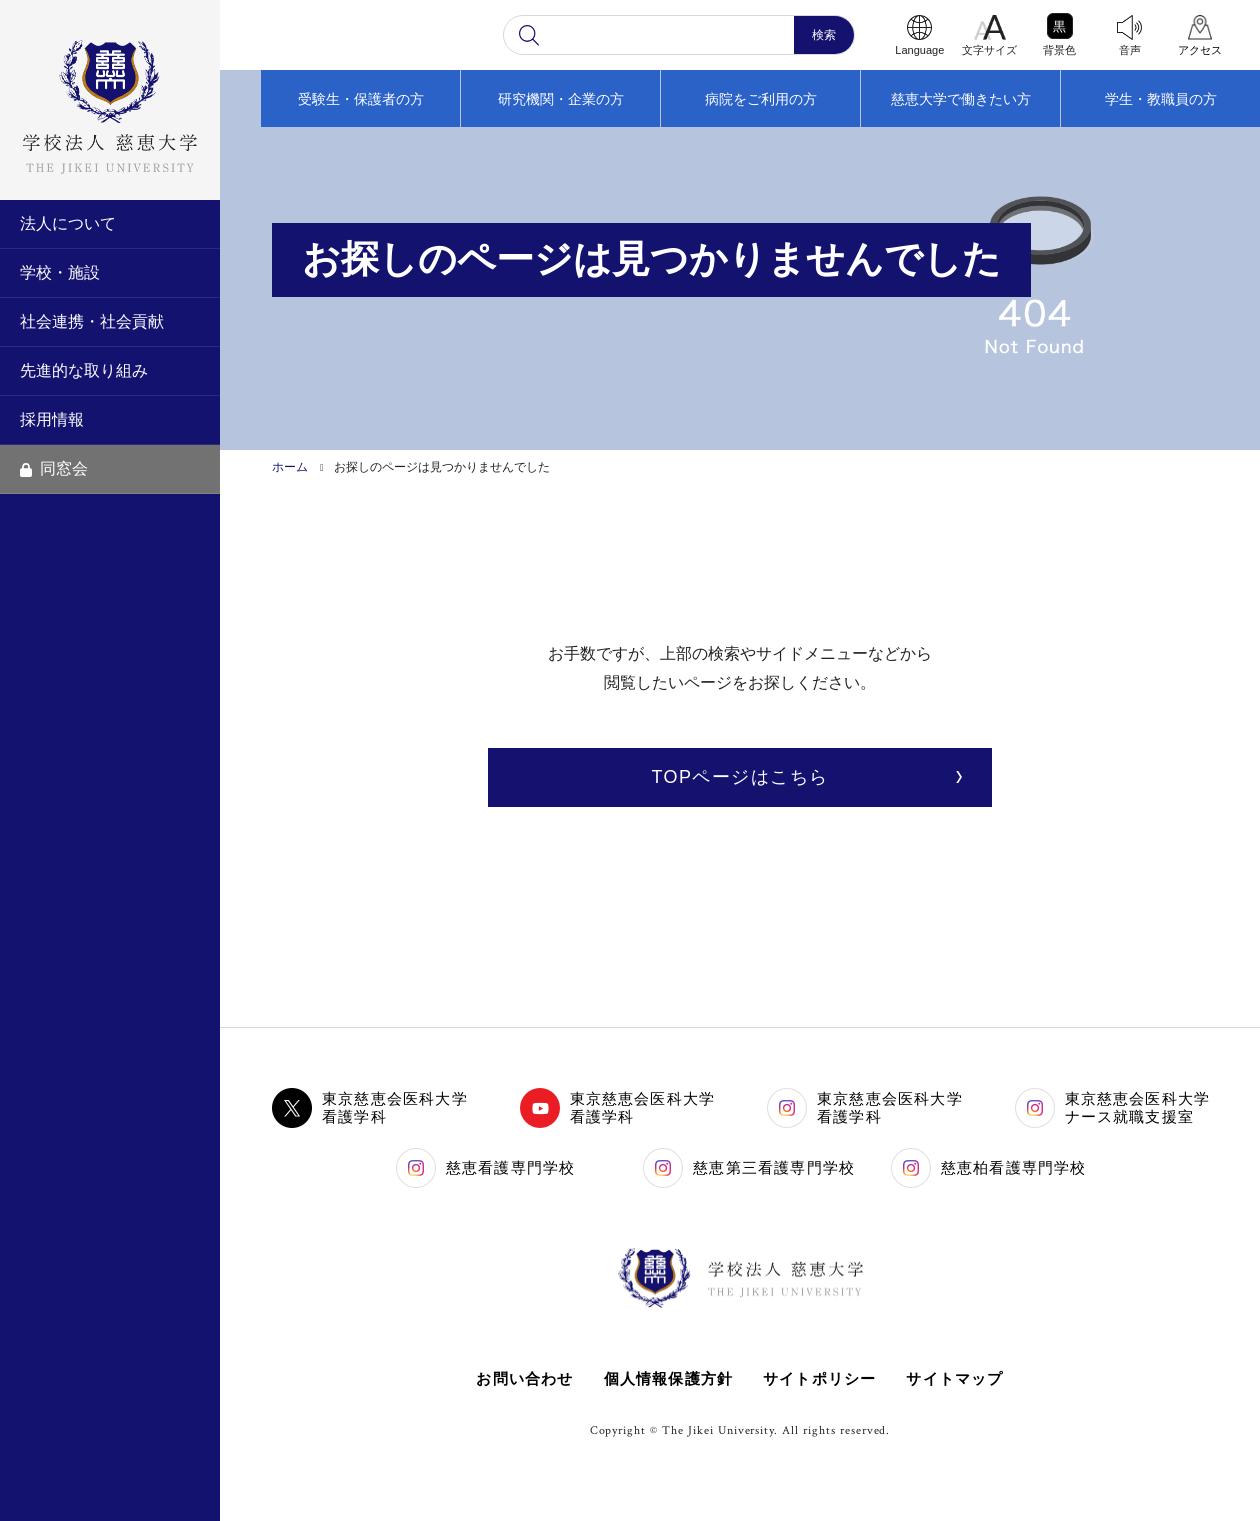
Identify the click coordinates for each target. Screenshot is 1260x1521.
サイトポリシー (819, 1378)
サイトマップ (955, 1378)
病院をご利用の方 (761, 99)
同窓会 (54, 468)
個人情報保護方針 (668, 1378)
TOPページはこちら (739, 777)
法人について (68, 223)
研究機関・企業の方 (561, 99)
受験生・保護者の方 (361, 99)
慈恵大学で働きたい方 (961, 99)
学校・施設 (60, 272)
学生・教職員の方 (1161, 99)
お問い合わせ (524, 1378)
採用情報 (52, 419)
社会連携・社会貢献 (92, 321)
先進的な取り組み (84, 370)
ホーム (290, 467)
